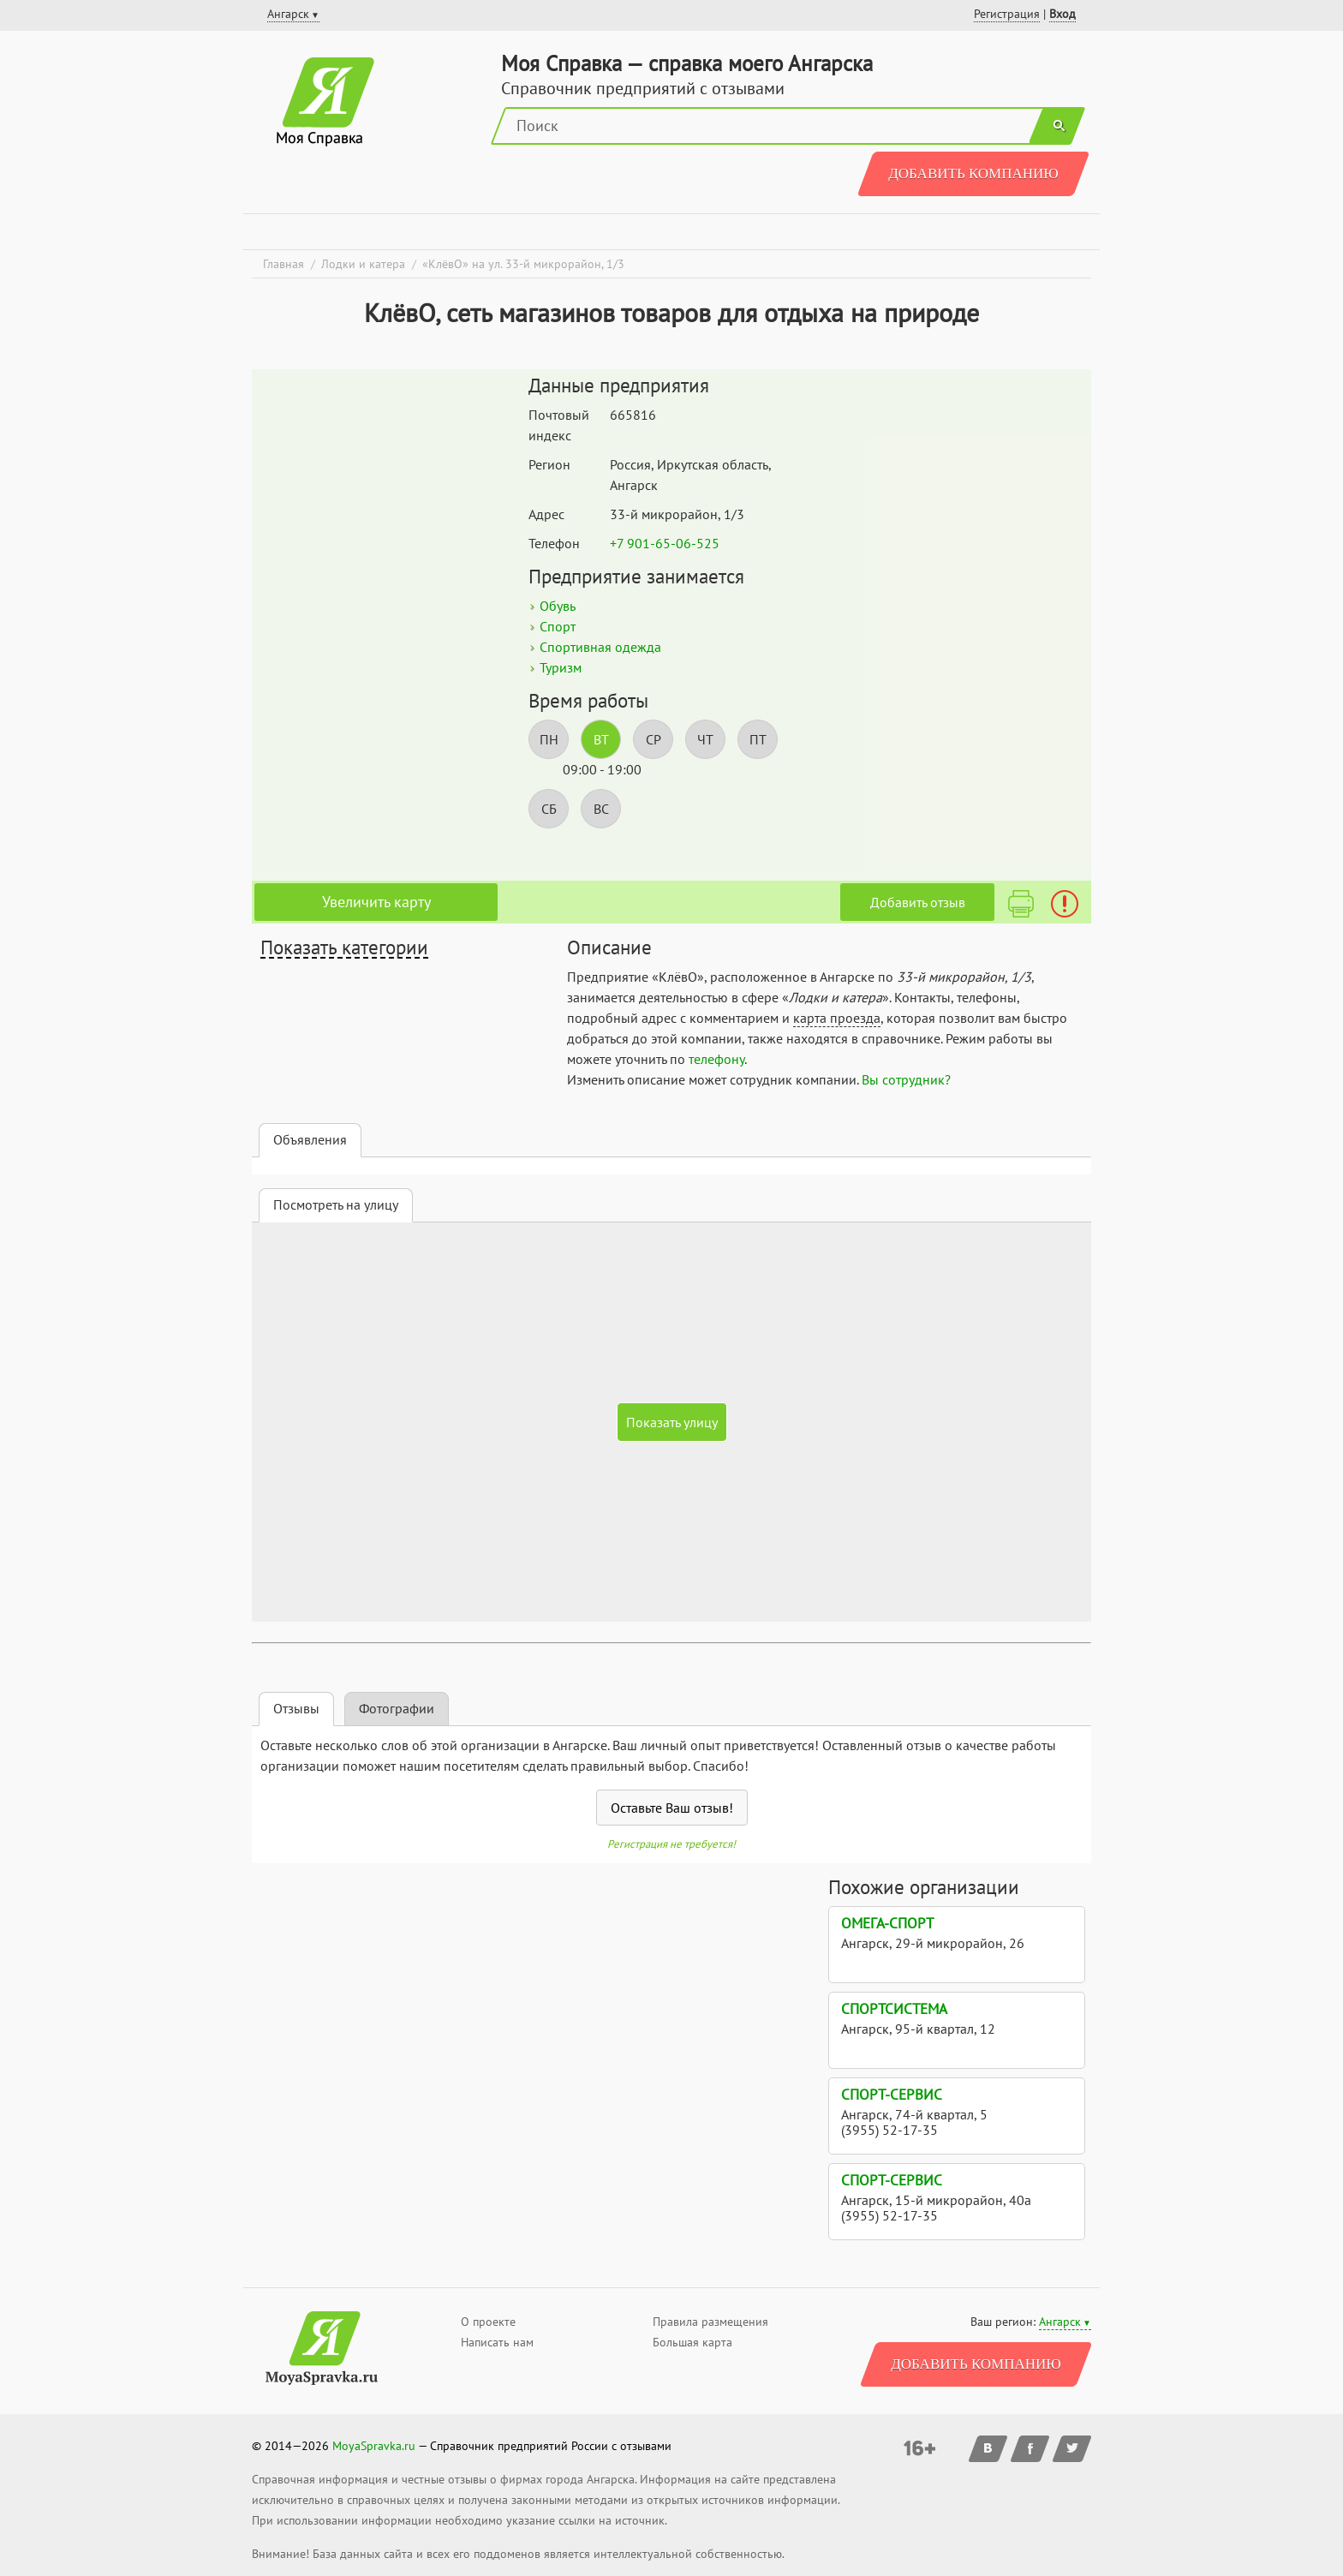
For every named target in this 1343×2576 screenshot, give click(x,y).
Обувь (558, 605)
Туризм (561, 667)
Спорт (558, 626)
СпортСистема (894, 2008)
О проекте (488, 2321)
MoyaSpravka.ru (373, 2445)
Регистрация (1007, 13)
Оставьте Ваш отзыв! (672, 1807)
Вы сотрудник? (906, 1079)
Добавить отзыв (917, 902)
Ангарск (1060, 2321)
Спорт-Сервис (891, 2094)
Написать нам (497, 2342)
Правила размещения (710, 2321)
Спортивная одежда (600, 646)
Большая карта (692, 2342)
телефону (716, 1058)
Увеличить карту (376, 901)
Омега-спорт (887, 1923)
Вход (1062, 13)
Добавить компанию (973, 173)
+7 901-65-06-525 (664, 543)
